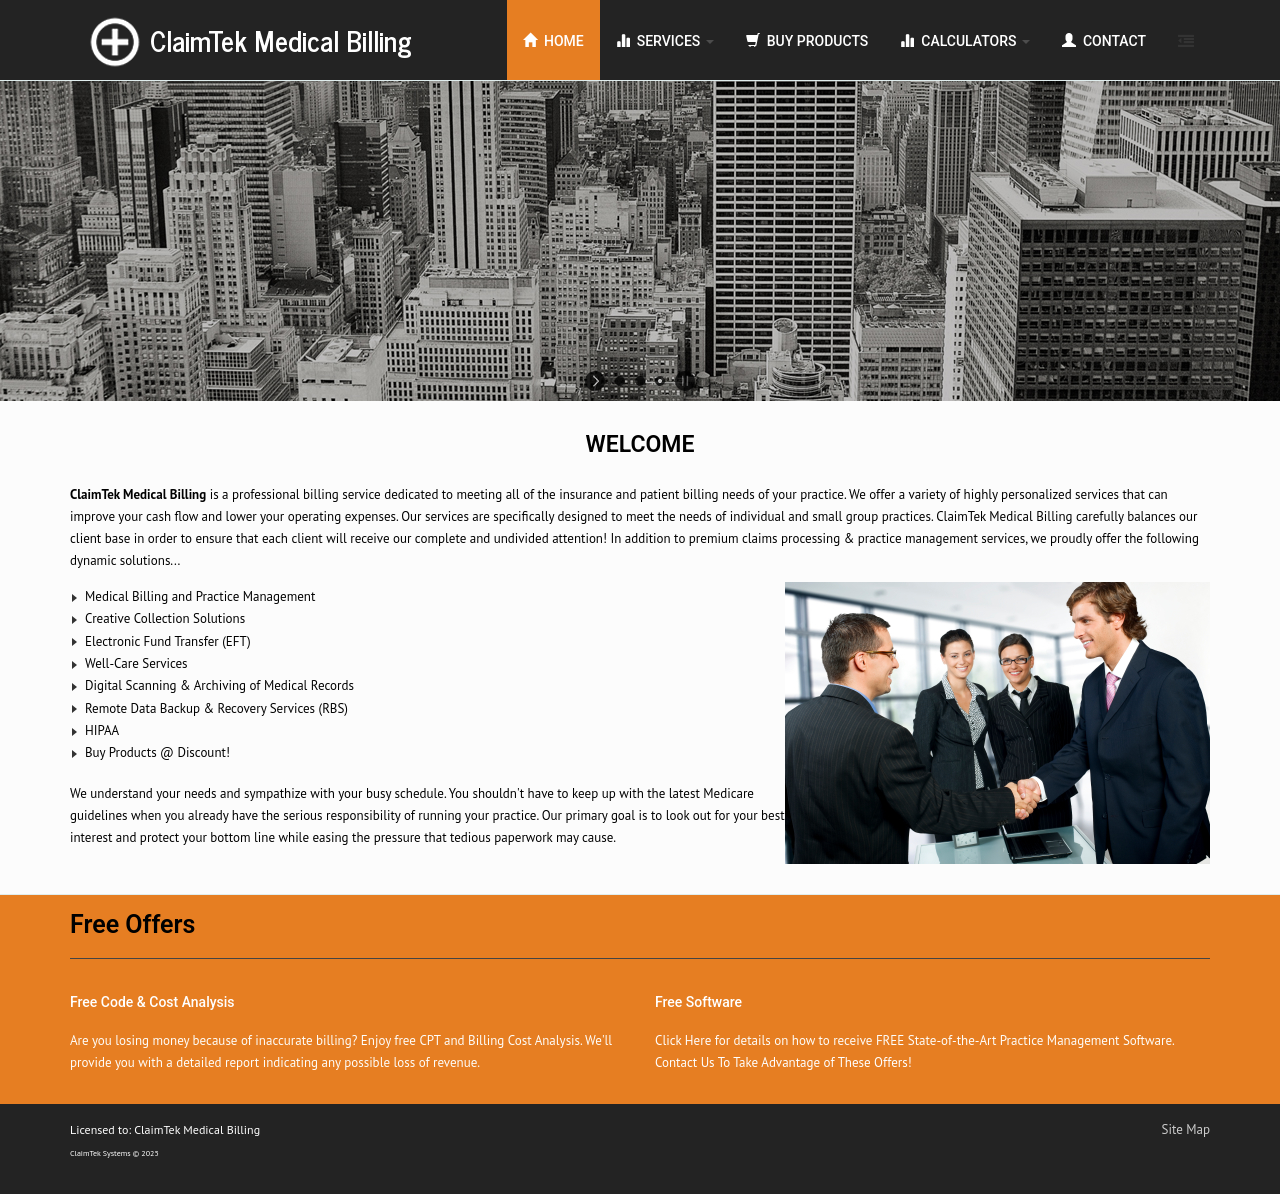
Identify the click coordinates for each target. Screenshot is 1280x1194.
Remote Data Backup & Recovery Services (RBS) (216, 708)
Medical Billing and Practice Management (200, 596)
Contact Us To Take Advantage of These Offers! (783, 1062)
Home (553, 41)
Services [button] (665, 41)
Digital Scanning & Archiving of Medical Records (219, 685)
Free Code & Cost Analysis (152, 1002)
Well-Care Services (136, 663)
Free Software (698, 1002)
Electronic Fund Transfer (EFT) (168, 641)
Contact (1104, 41)
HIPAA (102, 730)
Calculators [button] (965, 41)
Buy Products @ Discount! (157, 752)
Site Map (1186, 1129)
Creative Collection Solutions (165, 618)
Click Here (683, 1040)
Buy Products (807, 41)
